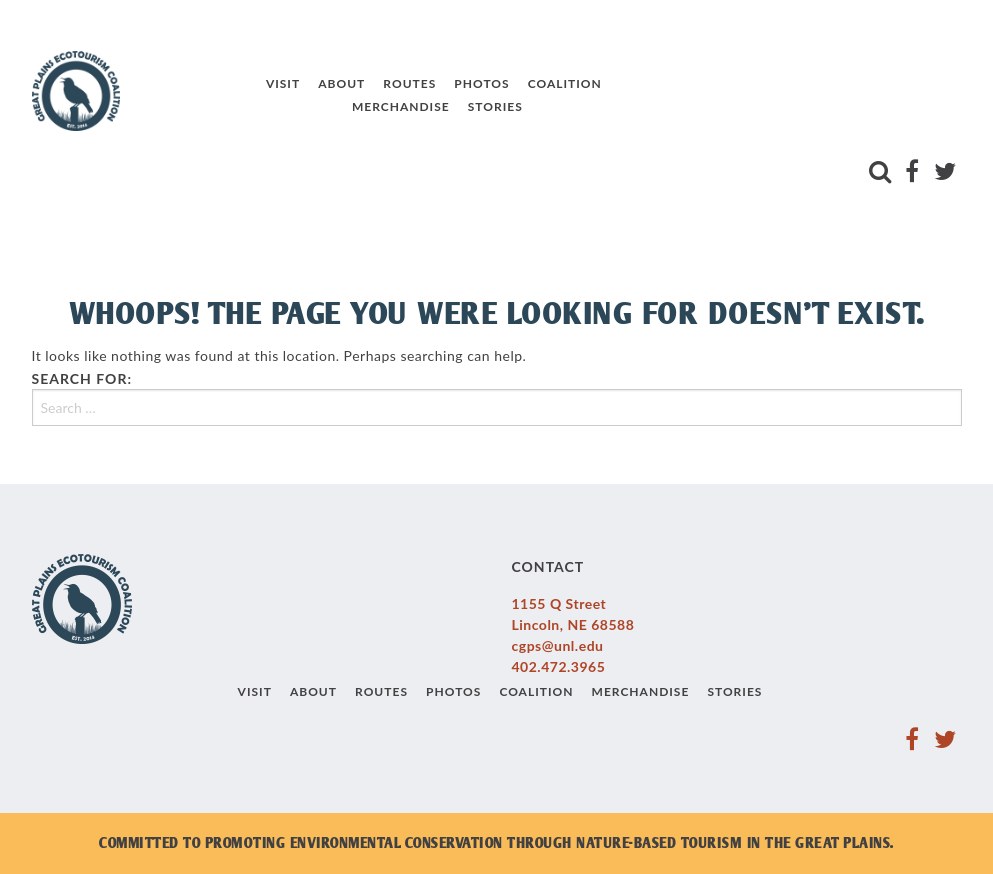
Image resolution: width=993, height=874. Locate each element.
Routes (392, 92)
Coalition (547, 92)
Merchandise (384, 114)
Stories (477, 114)
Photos (464, 92)
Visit (266, 92)
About (324, 92)
